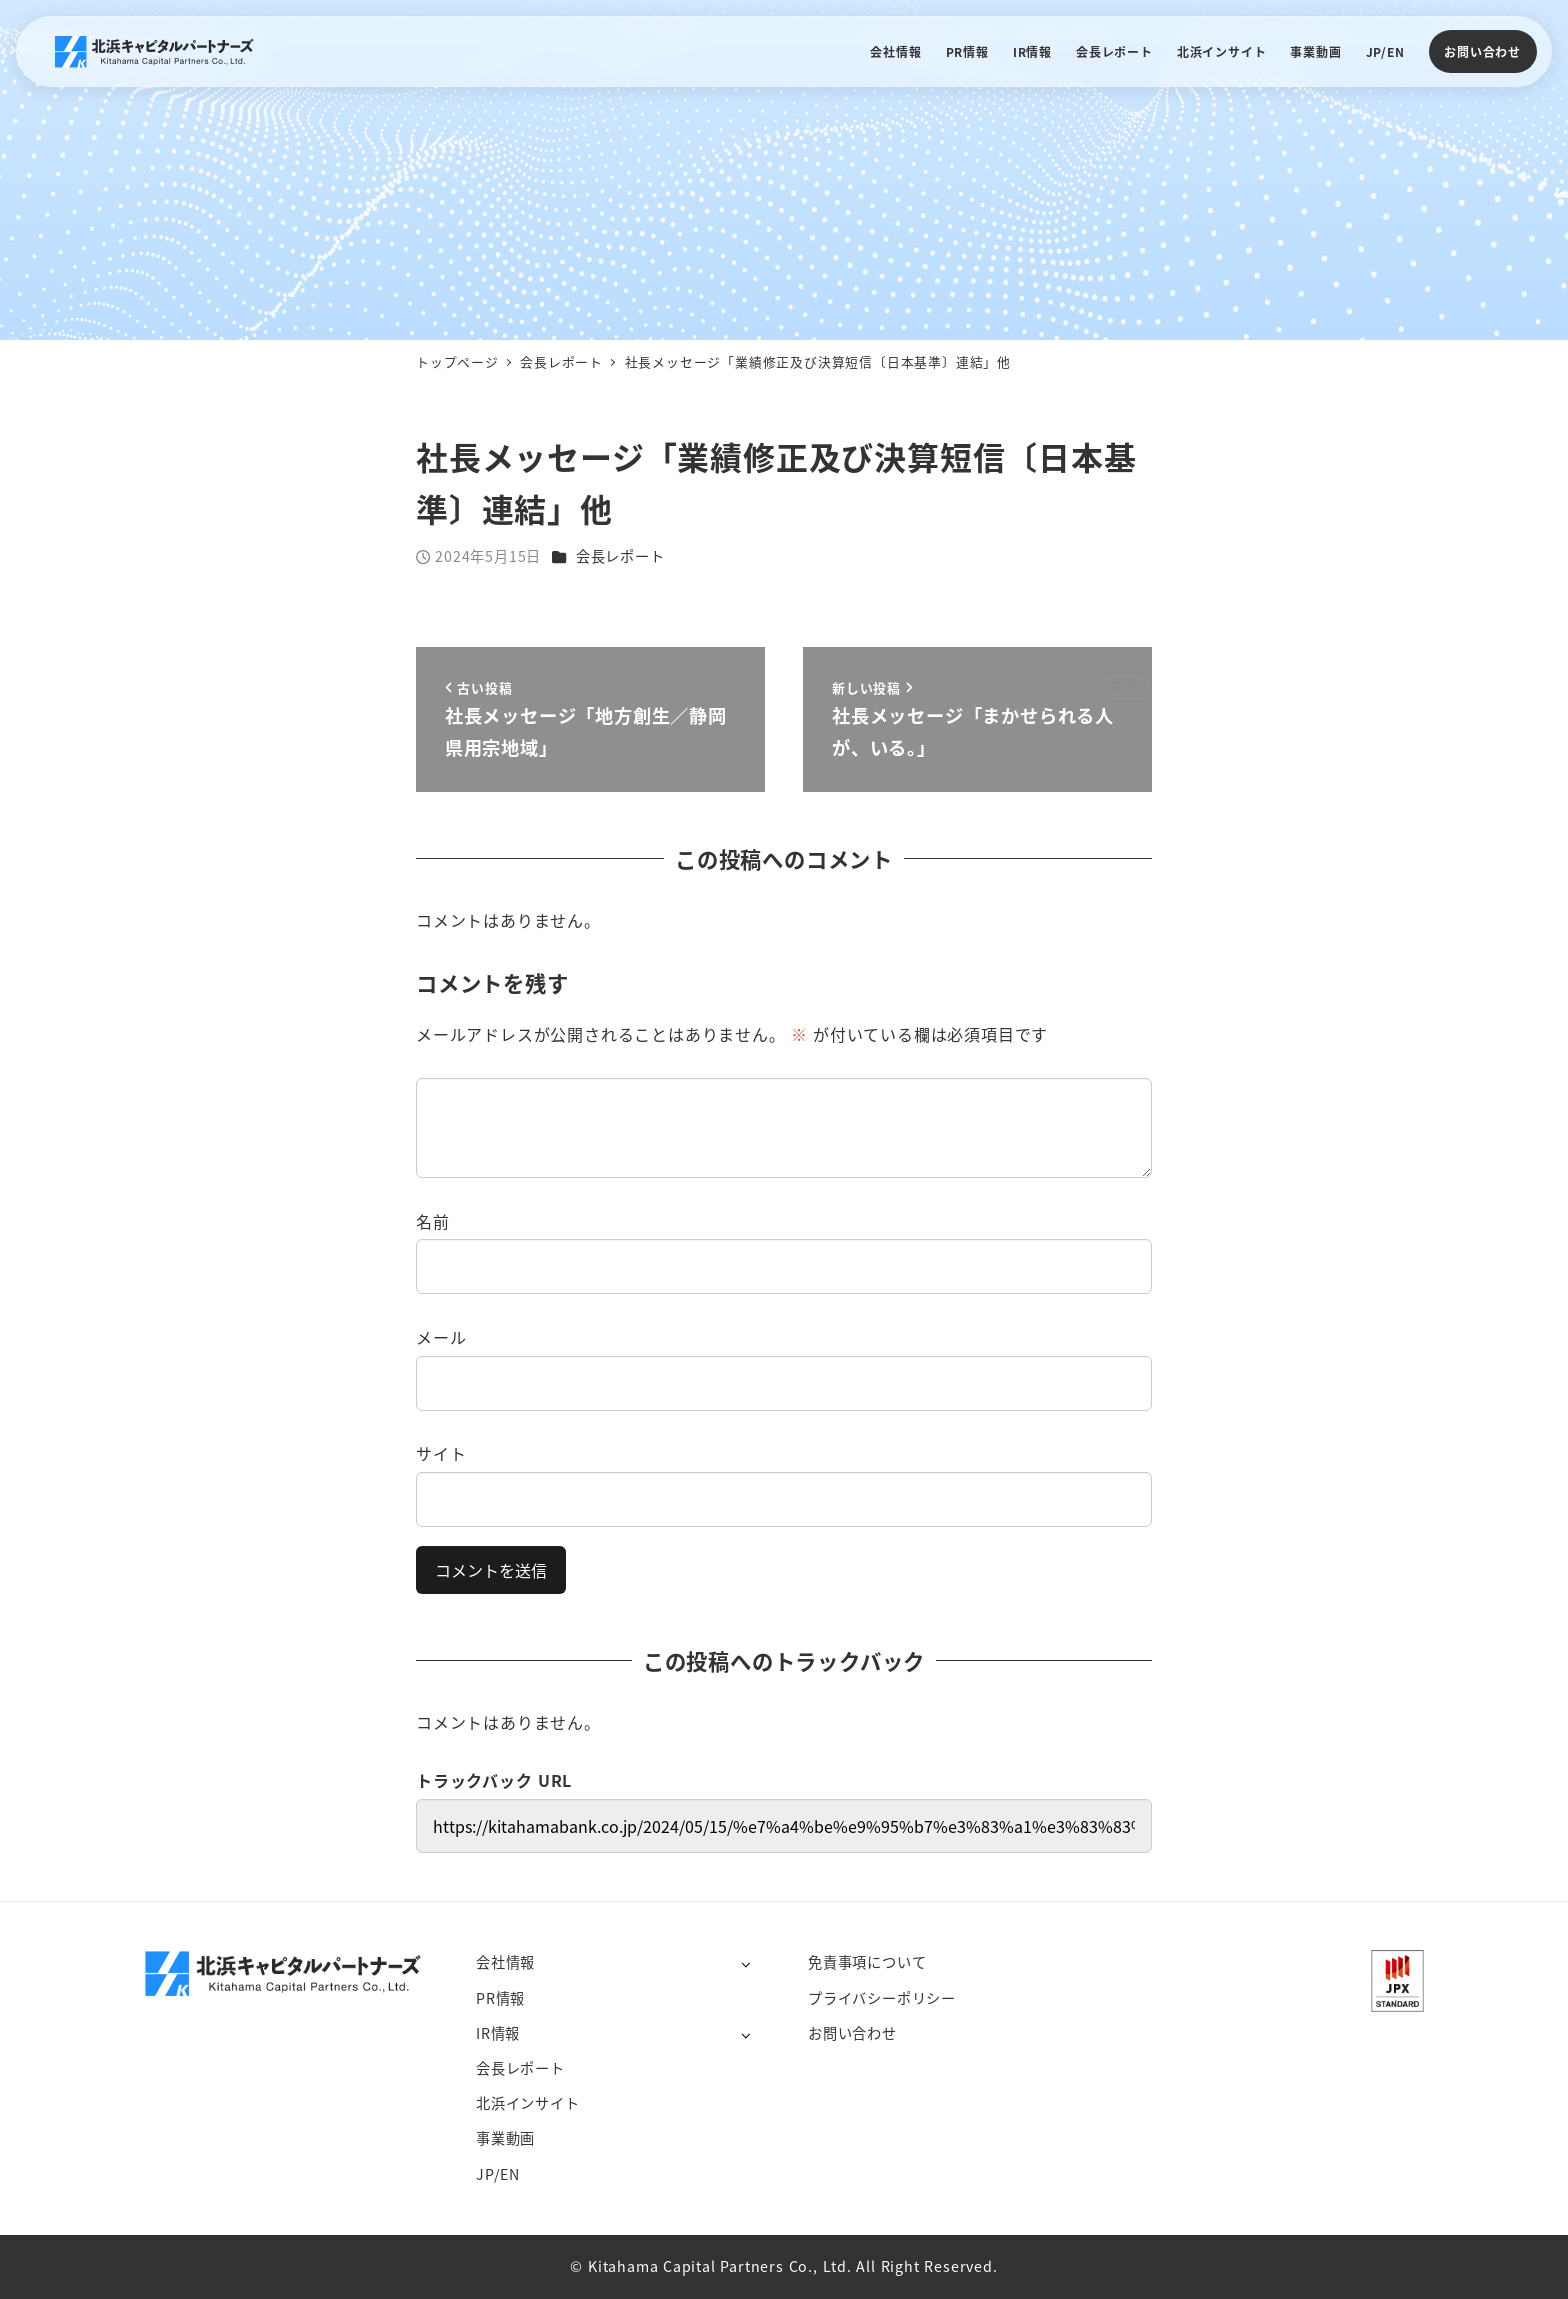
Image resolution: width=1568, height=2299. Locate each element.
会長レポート (620, 556)
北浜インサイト (528, 2103)
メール (441, 1337)
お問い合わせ (1482, 51)
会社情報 (505, 1962)
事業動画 (505, 2138)
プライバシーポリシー (882, 1998)
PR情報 (500, 1998)
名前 (433, 1221)
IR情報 (498, 2033)
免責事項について (867, 1962)
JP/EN (498, 2174)
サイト (441, 1453)
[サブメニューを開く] (745, 1963)
